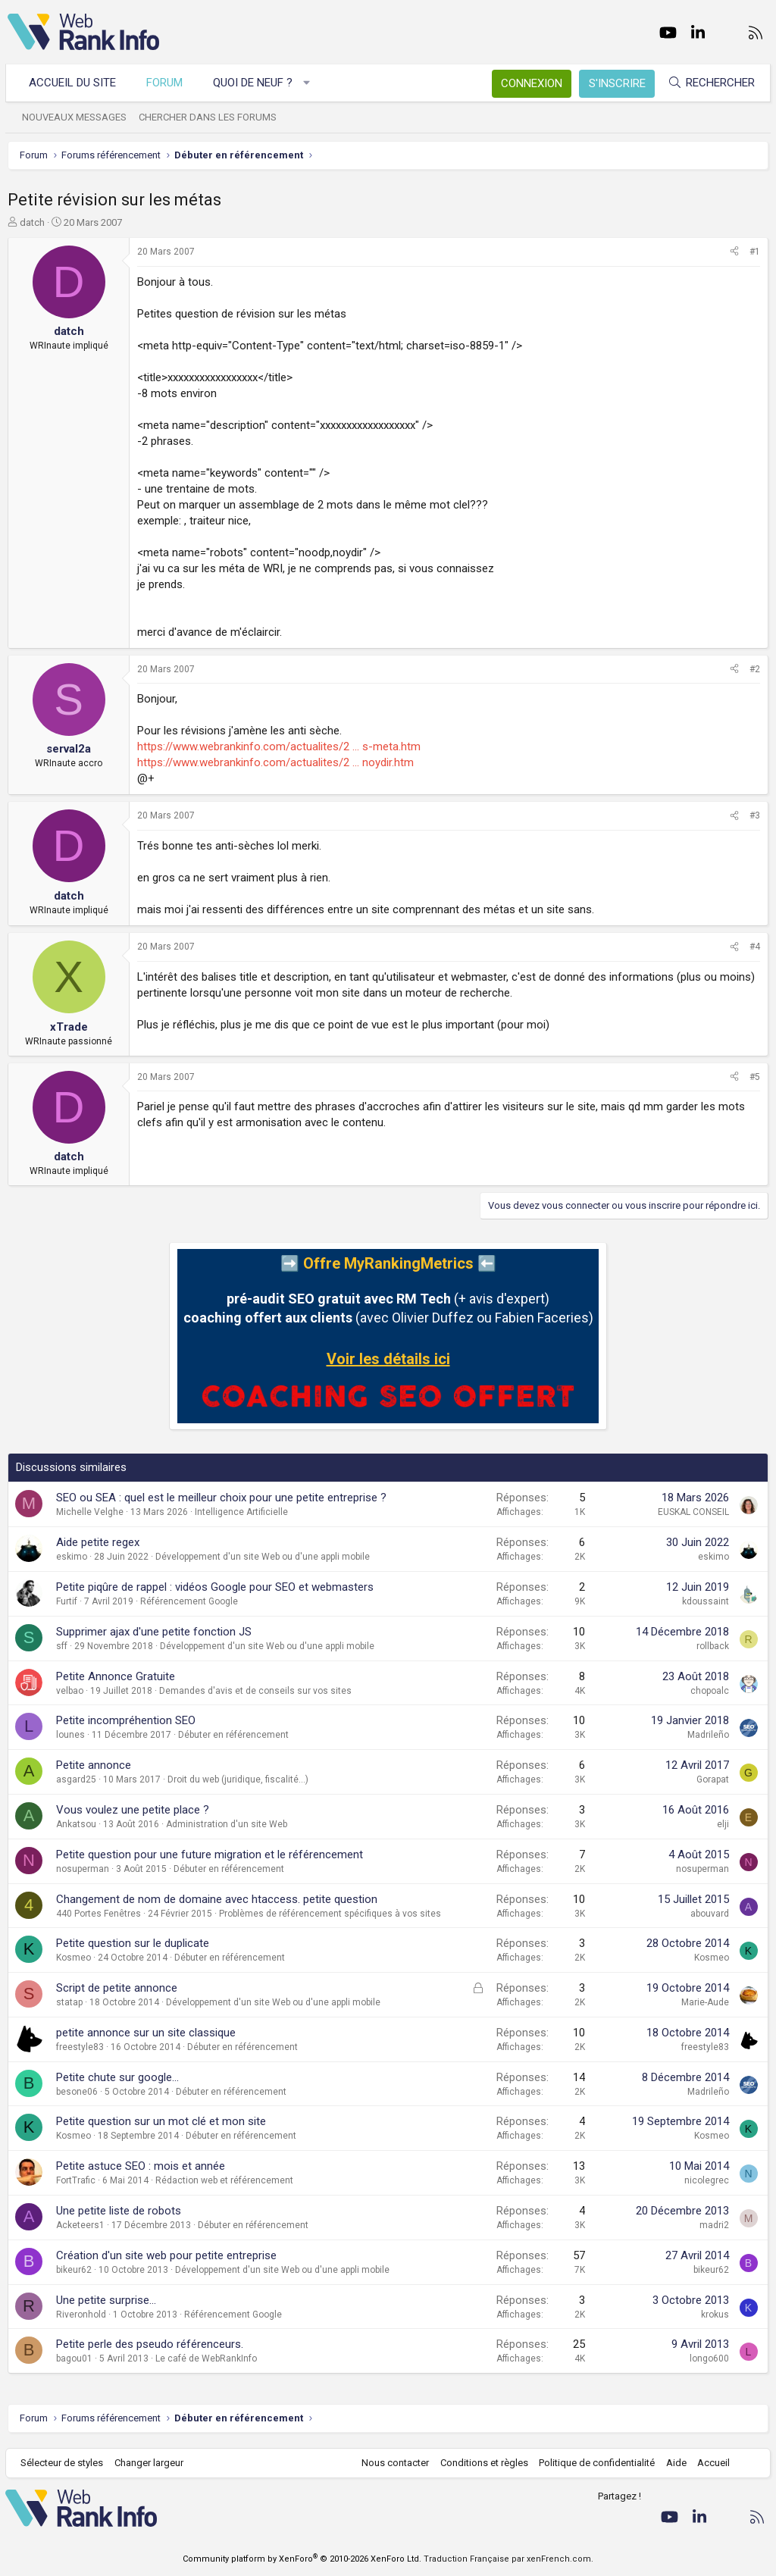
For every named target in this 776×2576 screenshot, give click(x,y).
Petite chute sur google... (117, 2077)
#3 (754, 815)
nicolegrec (706, 2180)
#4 (754, 946)
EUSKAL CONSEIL (693, 1512)
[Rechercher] (709, 83)
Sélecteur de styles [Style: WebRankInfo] (64, 2462)
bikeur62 (74, 2270)
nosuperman (82, 1869)
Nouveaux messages (76, 117)
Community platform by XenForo (302, 2559)
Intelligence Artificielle (241, 1512)
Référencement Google (189, 1601)
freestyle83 (80, 2047)
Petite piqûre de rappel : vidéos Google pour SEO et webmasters (215, 1587)
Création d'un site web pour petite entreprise (166, 2255)
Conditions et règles (482, 2462)
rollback (712, 1646)
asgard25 (76, 1779)
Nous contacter (393, 2462)
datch (32, 222)
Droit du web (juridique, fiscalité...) (237, 1779)
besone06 (77, 2091)
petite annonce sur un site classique (146, 2032)
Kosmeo (73, 1957)
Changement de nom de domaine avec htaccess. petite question (216, 1899)
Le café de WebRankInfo (206, 2358)
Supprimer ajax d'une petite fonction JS (154, 1632)
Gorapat (712, 1779)
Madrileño (708, 1734)
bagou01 (74, 2358)
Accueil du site (74, 82)
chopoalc (709, 1691)
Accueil (712, 2462)
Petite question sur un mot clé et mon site (161, 2121)
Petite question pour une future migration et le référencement (209, 1854)
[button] (309, 83)
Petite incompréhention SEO (126, 1720)
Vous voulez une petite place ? (132, 1810)
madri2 (714, 2225)
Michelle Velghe (90, 1512)
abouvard (709, 1913)
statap (69, 2002)
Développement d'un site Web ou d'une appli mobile (262, 1556)
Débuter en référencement (233, 1734)
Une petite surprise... (106, 2300)
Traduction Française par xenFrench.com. (508, 2559)
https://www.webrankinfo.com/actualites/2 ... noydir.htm (275, 762)
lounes (70, 1734)
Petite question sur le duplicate (132, 1943)
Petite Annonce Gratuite (115, 1676)
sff (61, 1646)
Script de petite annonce (116, 1988)
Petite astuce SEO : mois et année (140, 2166)
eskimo (71, 1556)
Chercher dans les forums (210, 117)
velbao (69, 1691)
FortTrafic (75, 2180)
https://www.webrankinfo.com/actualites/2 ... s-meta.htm (279, 746)
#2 (754, 669)
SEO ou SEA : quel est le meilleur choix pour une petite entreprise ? (221, 1497)
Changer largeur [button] (151, 2462)
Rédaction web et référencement (224, 2180)
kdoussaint (705, 1601)
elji (723, 1824)
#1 (754, 251)
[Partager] (734, 252)
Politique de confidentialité (595, 2462)
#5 (754, 1077)
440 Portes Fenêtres (98, 1913)
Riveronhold (81, 2314)
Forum (167, 82)
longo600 (709, 2358)
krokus (715, 2314)
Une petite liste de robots (118, 2211)
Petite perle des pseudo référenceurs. (149, 2344)
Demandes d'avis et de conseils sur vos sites (255, 1691)
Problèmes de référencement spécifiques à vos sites (330, 1913)
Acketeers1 (80, 2225)
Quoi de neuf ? (255, 82)
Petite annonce (93, 1765)
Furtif (66, 1601)
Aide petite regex (97, 1542)
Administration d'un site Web (226, 1824)
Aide (674, 2462)
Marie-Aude (705, 2002)
